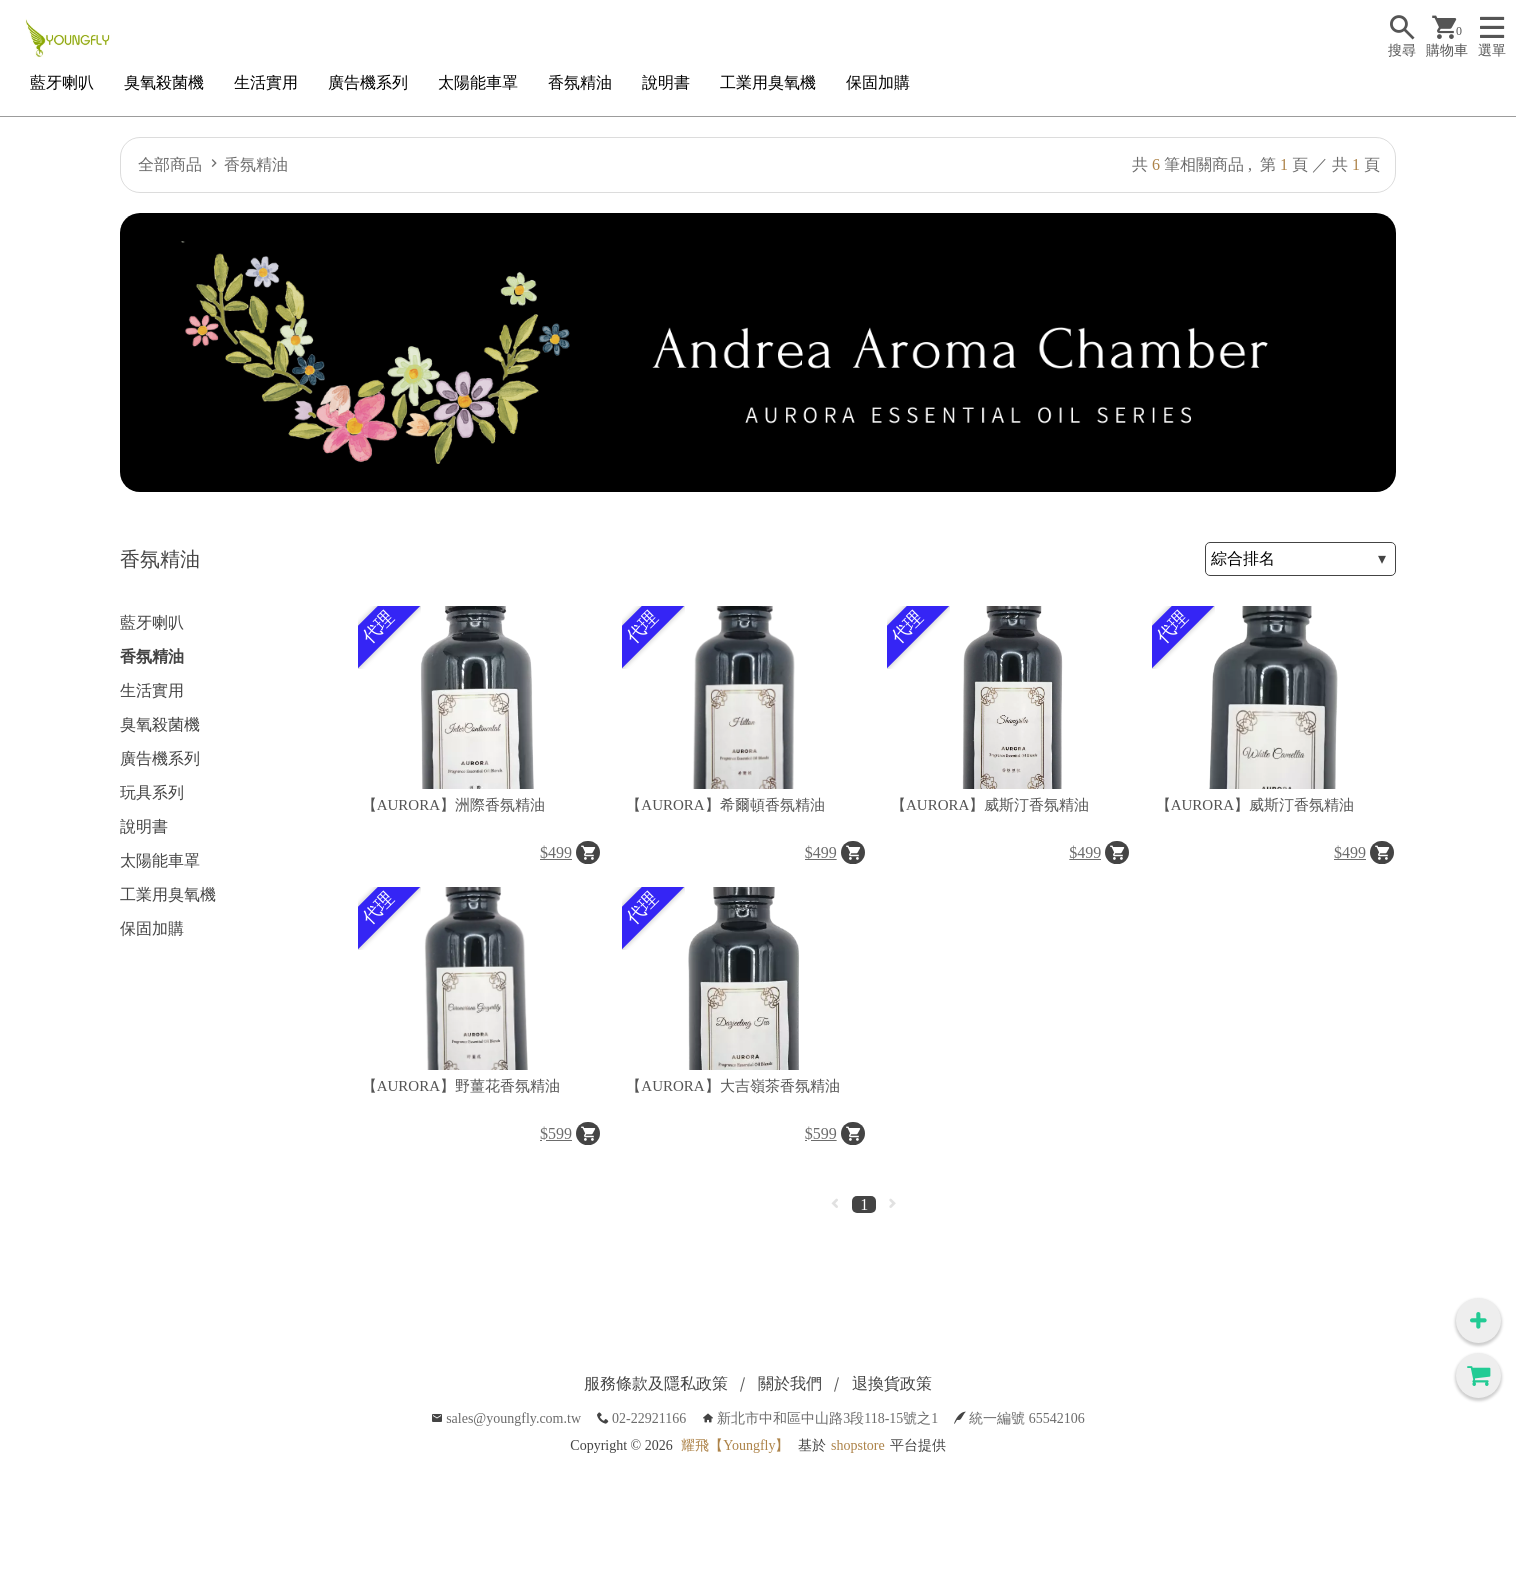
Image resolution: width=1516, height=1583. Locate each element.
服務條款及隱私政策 (656, 1383)
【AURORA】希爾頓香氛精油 (725, 805)
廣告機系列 (368, 82)
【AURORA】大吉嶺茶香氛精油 (732, 1086)
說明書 (666, 82)
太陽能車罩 (478, 82)
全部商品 (170, 164)
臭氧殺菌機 (164, 82)
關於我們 (790, 1383)
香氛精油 (580, 82)
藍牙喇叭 (62, 82)
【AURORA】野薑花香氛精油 (461, 1086)
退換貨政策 (892, 1383)
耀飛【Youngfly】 (735, 1445)
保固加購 (878, 82)
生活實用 (266, 82)
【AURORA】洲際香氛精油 (453, 805)
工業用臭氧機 (768, 82)
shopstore (858, 1445)
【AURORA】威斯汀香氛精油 (990, 805)
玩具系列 (152, 792)
